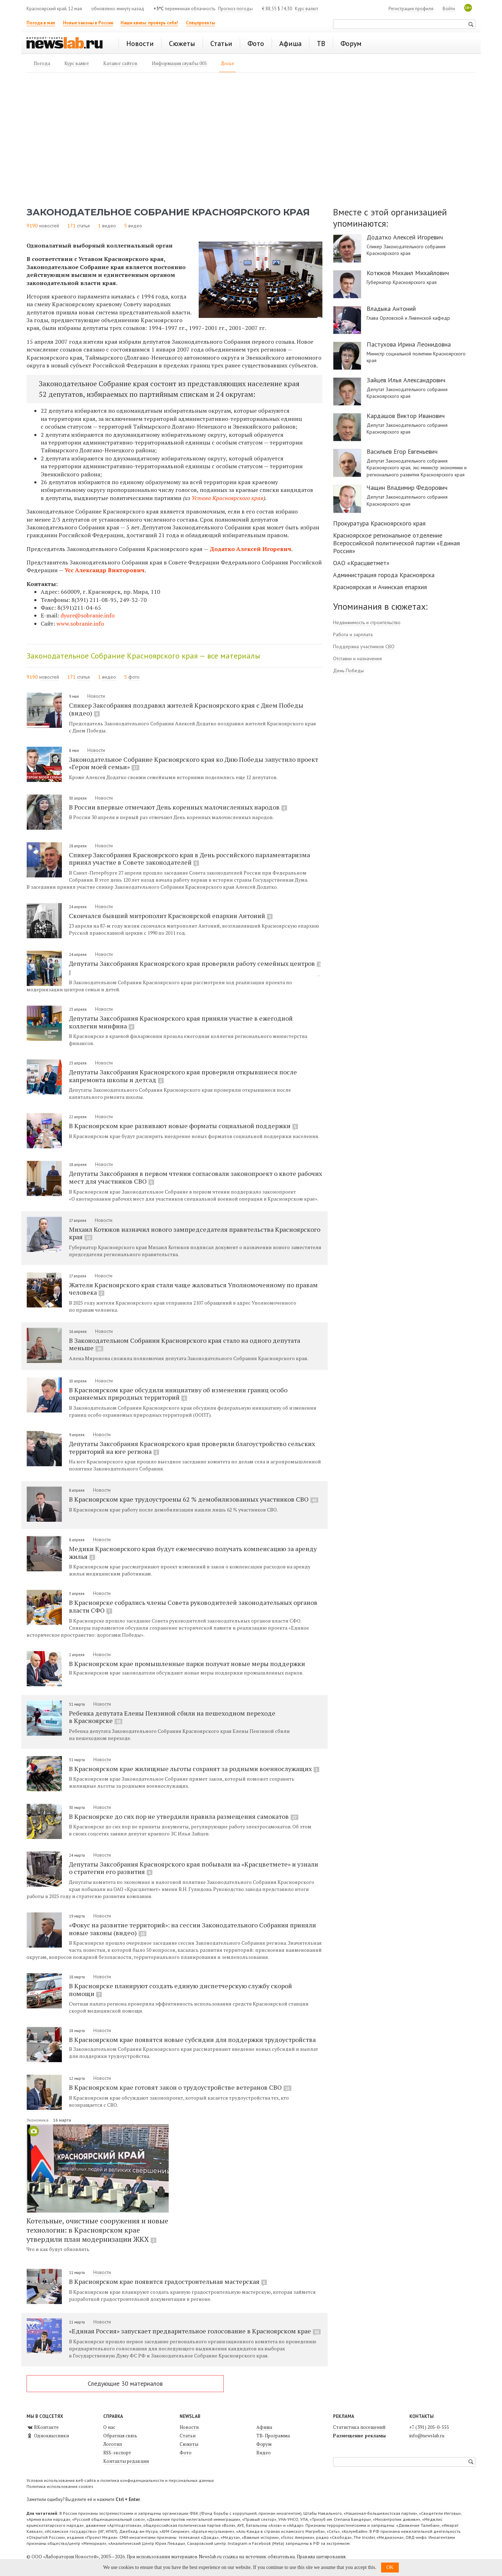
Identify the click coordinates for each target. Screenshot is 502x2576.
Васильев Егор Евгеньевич (402, 452)
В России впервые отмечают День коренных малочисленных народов (178, 807)
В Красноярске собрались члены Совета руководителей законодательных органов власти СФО (193, 1606)
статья (83, 225)
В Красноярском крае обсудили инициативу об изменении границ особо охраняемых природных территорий (178, 1394)
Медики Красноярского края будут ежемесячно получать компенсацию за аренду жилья (193, 1552)
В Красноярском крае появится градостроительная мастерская (168, 2281)
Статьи (187, 2435)
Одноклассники (48, 2435)
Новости (96, 696)
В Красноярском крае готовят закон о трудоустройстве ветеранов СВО (180, 2087)
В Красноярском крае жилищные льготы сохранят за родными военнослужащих (194, 1768)
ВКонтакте (43, 2427)
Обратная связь (120, 2435)
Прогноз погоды (235, 9)
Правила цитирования (321, 2556)
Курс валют (306, 9)
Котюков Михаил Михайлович (408, 273)
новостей (49, 225)
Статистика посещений (359, 2427)
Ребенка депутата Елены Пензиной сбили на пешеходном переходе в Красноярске (172, 1717)
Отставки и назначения (357, 658)
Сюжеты (189, 2444)
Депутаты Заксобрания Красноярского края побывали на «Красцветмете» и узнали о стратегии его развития (193, 1868)
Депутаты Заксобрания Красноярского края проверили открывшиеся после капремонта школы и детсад (183, 1076)
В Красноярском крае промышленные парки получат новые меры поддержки (187, 1663)
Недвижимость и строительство (367, 622)
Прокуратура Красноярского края (379, 523)
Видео (263, 2452)
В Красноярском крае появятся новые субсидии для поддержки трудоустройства (192, 2039)
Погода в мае (41, 23)
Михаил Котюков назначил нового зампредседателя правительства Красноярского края (194, 1233)
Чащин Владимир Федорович (407, 488)
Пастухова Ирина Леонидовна (409, 344)
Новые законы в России (88, 23)
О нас (109, 2427)
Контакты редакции (126, 2461)
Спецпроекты (200, 23)
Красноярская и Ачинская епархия (380, 587)
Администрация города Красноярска (383, 575)
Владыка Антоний (391, 309)
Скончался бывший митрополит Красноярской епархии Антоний (171, 915)
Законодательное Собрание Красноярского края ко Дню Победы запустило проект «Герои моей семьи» (193, 763)
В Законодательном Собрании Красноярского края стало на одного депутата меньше (184, 1344)
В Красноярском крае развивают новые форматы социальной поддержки (183, 1125)
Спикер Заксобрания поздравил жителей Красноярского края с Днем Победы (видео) (186, 709)
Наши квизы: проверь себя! (149, 23)
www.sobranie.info (80, 623)
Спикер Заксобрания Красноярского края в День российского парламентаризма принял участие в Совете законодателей (189, 859)
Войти (449, 9)
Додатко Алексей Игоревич (250, 549)
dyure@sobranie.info (87, 615)
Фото (186, 2452)
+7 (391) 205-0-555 (429, 2427)
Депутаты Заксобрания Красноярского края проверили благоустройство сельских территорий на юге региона (192, 1447)
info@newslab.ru (426, 2435)
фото (134, 677)
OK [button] (389, 2567)
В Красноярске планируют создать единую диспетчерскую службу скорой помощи (180, 1990)
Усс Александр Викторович (105, 570)
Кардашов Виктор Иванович (406, 416)
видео (109, 225)
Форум (264, 2444)
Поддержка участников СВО (364, 646)
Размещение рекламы (359, 2435)
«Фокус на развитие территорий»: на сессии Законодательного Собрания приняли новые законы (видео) (192, 1929)
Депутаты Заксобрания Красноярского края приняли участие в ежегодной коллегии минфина (181, 1022)
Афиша (264, 2427)
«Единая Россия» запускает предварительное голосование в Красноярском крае (195, 2331)
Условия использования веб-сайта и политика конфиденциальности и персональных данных (120, 2480)
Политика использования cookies (60, 2486)
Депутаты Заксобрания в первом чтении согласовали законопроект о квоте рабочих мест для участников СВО (195, 1177)
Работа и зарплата (353, 634)
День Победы (348, 670)
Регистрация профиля (411, 9)
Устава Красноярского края (227, 498)
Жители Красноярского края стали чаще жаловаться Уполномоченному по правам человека (193, 1289)
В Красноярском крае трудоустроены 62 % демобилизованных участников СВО (193, 1499)
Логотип (112, 2444)
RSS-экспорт (117, 2452)
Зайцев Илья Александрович (406, 380)
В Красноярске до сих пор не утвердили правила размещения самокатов (183, 1816)
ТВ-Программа (273, 2435)
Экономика (38, 2120)
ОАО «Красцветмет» (361, 563)
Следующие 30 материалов (125, 2383)
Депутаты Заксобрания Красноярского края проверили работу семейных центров (195, 967)
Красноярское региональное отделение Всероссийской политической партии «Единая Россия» (396, 543)
